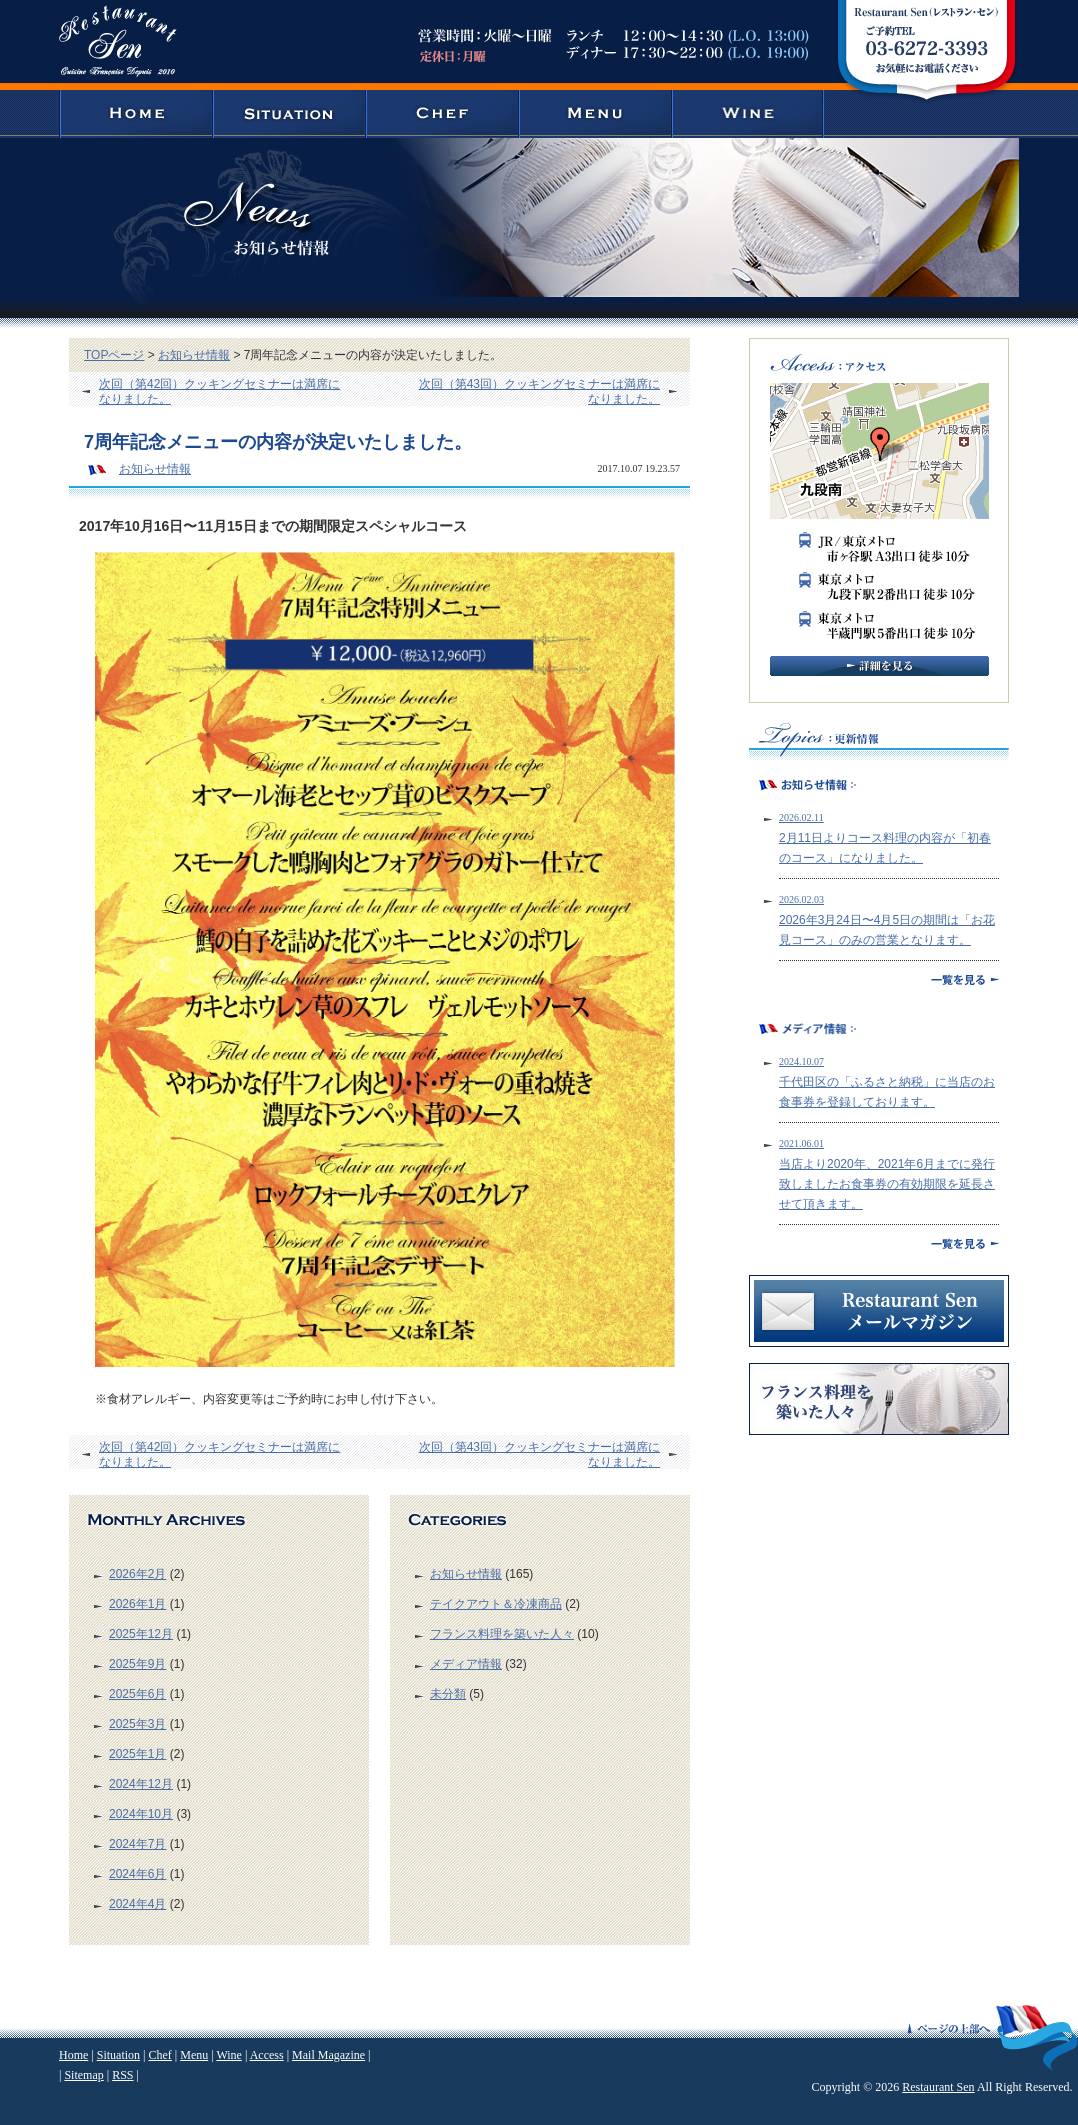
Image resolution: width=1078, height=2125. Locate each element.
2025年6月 (137, 1694)
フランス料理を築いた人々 (502, 1634)
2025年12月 (141, 1634)
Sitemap (83, 2075)
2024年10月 (141, 1814)
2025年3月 (137, 1724)
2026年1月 (137, 1604)
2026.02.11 (801, 817)
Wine (229, 2055)
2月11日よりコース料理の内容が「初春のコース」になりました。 (885, 848)
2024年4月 (137, 1904)
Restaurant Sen (938, 2087)
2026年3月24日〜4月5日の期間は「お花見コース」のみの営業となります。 (887, 930)
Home (73, 2055)
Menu (194, 2055)
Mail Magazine (328, 2055)
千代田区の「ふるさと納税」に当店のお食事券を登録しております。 (887, 1092)
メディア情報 (466, 1664)
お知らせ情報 (194, 355)
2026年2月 (137, 1574)
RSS (122, 2075)
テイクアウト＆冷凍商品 (496, 1604)
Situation (118, 2055)
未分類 (448, 1694)
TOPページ (114, 355)
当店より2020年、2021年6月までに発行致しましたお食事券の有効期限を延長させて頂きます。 (887, 1184)
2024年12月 (141, 1784)
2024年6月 (137, 1874)
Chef (159, 2055)
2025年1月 (137, 1754)
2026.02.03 (801, 899)
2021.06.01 (801, 1143)
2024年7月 (137, 1844)
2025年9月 (137, 1664)
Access (267, 2055)
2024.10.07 (801, 1061)
